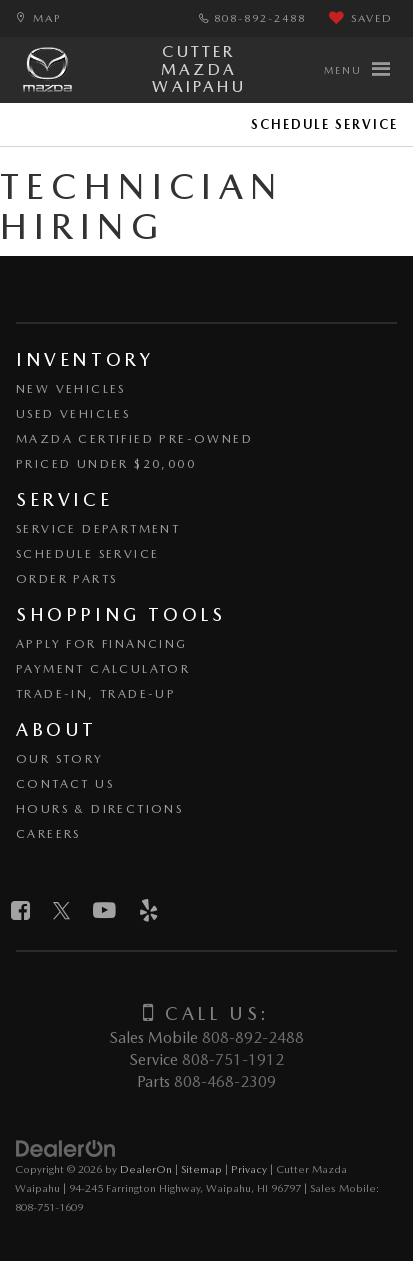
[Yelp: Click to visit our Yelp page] (148, 911)
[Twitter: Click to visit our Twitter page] (61, 911)
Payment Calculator (103, 669)
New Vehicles (71, 389)
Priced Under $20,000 (106, 464)
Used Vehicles (73, 414)
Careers (48, 834)
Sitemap (201, 1169)
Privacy (249, 1169)
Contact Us (65, 784)
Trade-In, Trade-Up (96, 694)
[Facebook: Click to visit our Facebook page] (20, 911)
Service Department (98, 529)
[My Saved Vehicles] (361, 19)
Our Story (60, 759)
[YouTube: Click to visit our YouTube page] (104, 911)
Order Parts (66, 579)
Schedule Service (324, 124)
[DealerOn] (66, 1148)
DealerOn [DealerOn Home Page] (146, 1169)
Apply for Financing (102, 644)
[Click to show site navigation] (356, 70)
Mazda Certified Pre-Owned (134, 439)
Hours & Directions (99, 809)
